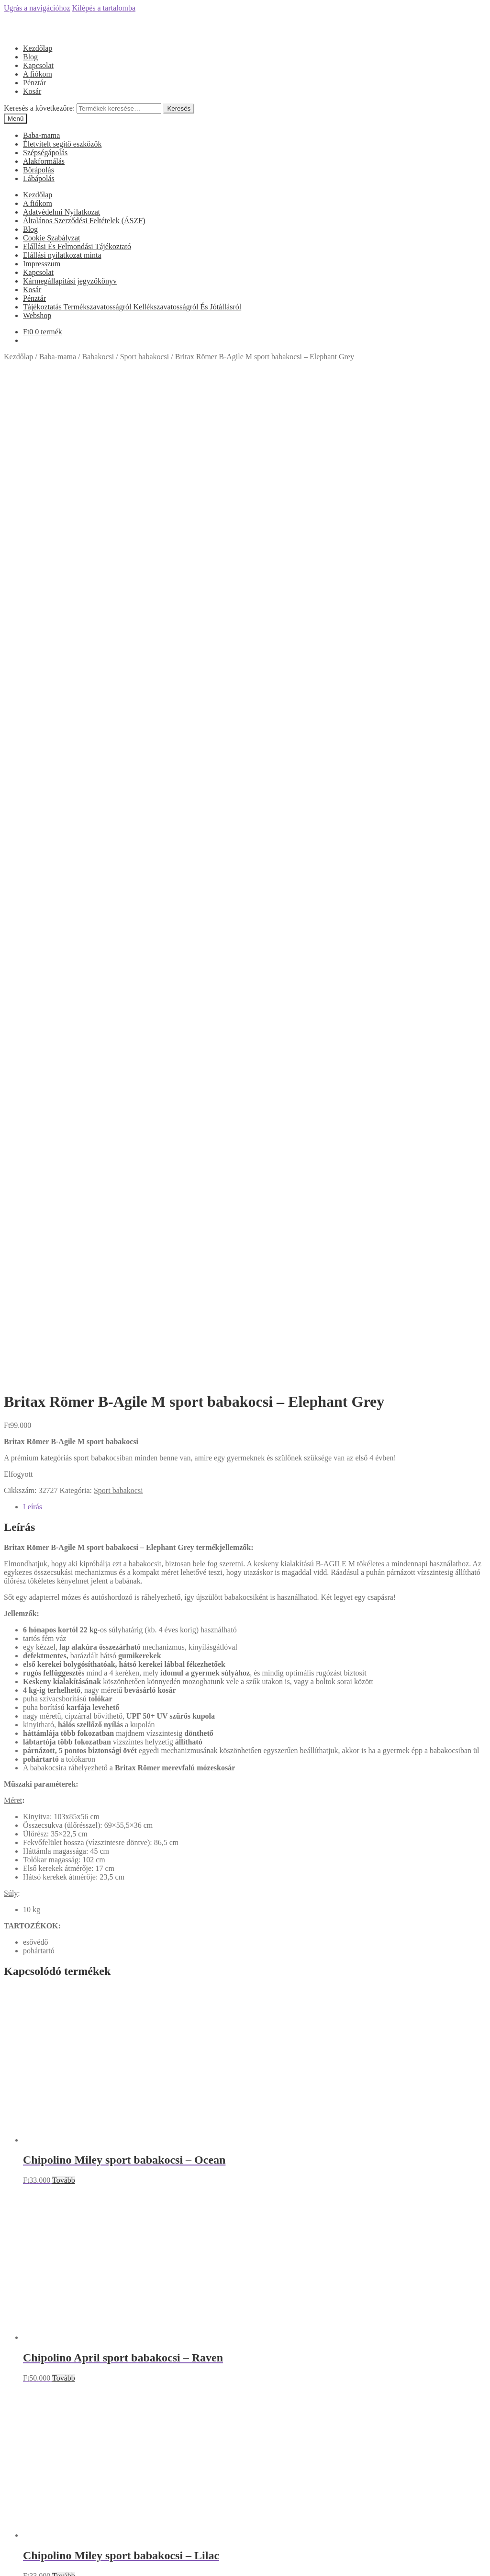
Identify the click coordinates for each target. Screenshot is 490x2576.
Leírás (32, 579)
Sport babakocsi (144, 357)
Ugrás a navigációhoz (37, 8)
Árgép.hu (245, 2230)
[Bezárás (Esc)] (7, 2561)
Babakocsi (98, 357)
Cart (32, 2543)
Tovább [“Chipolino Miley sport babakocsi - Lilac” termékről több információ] (63, 1648)
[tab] (254, 579)
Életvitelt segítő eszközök (62, 144)
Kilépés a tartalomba (103, 8)
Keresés (178, 108)
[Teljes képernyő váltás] (27, 2561)
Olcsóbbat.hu (245, 2187)
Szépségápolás (45, 152)
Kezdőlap (37, 48)
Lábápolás (39, 178)
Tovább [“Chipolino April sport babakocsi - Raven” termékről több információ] (63, 1450)
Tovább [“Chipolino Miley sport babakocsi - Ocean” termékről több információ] (63, 1252)
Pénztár (34, 83)
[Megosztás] (17, 2561)
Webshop (37, 315)
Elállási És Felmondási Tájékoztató (77, 246)
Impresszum (41, 264)
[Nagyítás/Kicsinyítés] (36, 2561)
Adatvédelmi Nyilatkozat (61, 212)
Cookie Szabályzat (51, 238)
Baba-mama (41, 135)
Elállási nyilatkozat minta (62, 255)
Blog (30, 57)
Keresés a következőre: (39, 108)
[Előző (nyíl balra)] (7, 2570)
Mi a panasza (24, 2499)
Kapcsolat (38, 65)
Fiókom (35, 2515)
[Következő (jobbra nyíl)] (17, 2570)
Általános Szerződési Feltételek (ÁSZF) (84, 221)
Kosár (32, 91)
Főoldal (34, 1907)
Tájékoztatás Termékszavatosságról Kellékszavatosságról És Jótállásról (132, 307)
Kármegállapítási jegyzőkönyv (70, 281)
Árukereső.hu (244, 2103)
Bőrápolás (38, 170)
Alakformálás (44, 161)
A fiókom (37, 74)
